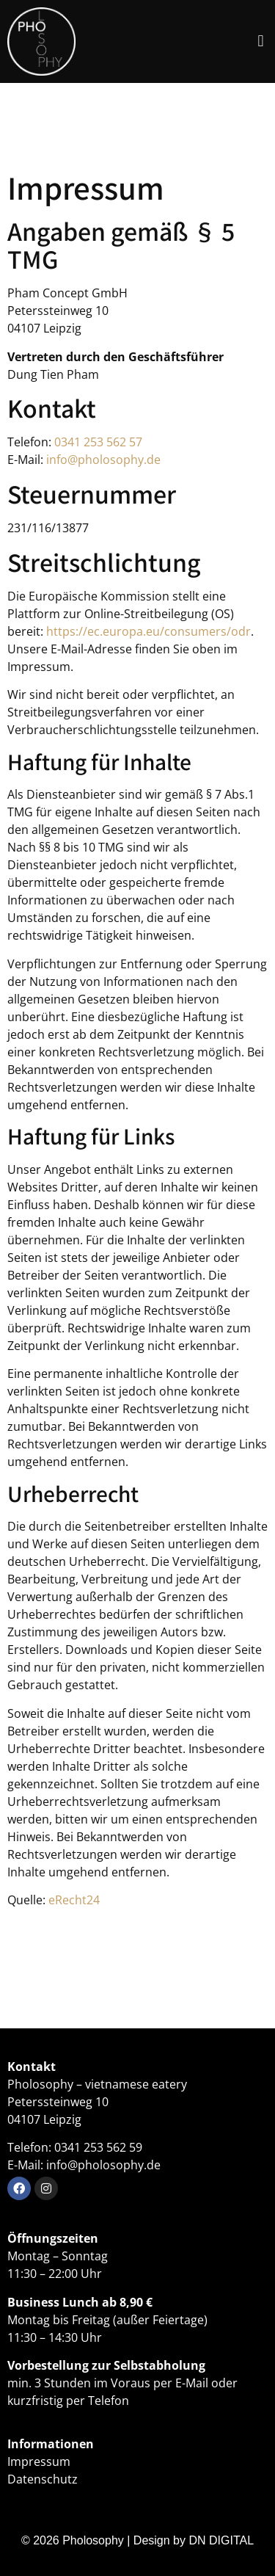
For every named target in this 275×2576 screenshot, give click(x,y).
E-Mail (191, 2383)
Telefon (108, 2400)
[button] (261, 41)
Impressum (38, 2461)
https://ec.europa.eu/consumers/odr (148, 631)
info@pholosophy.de (103, 459)
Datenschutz (42, 2479)
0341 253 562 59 (98, 2147)
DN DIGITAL (221, 2540)
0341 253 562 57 (98, 442)
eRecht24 (74, 1900)
